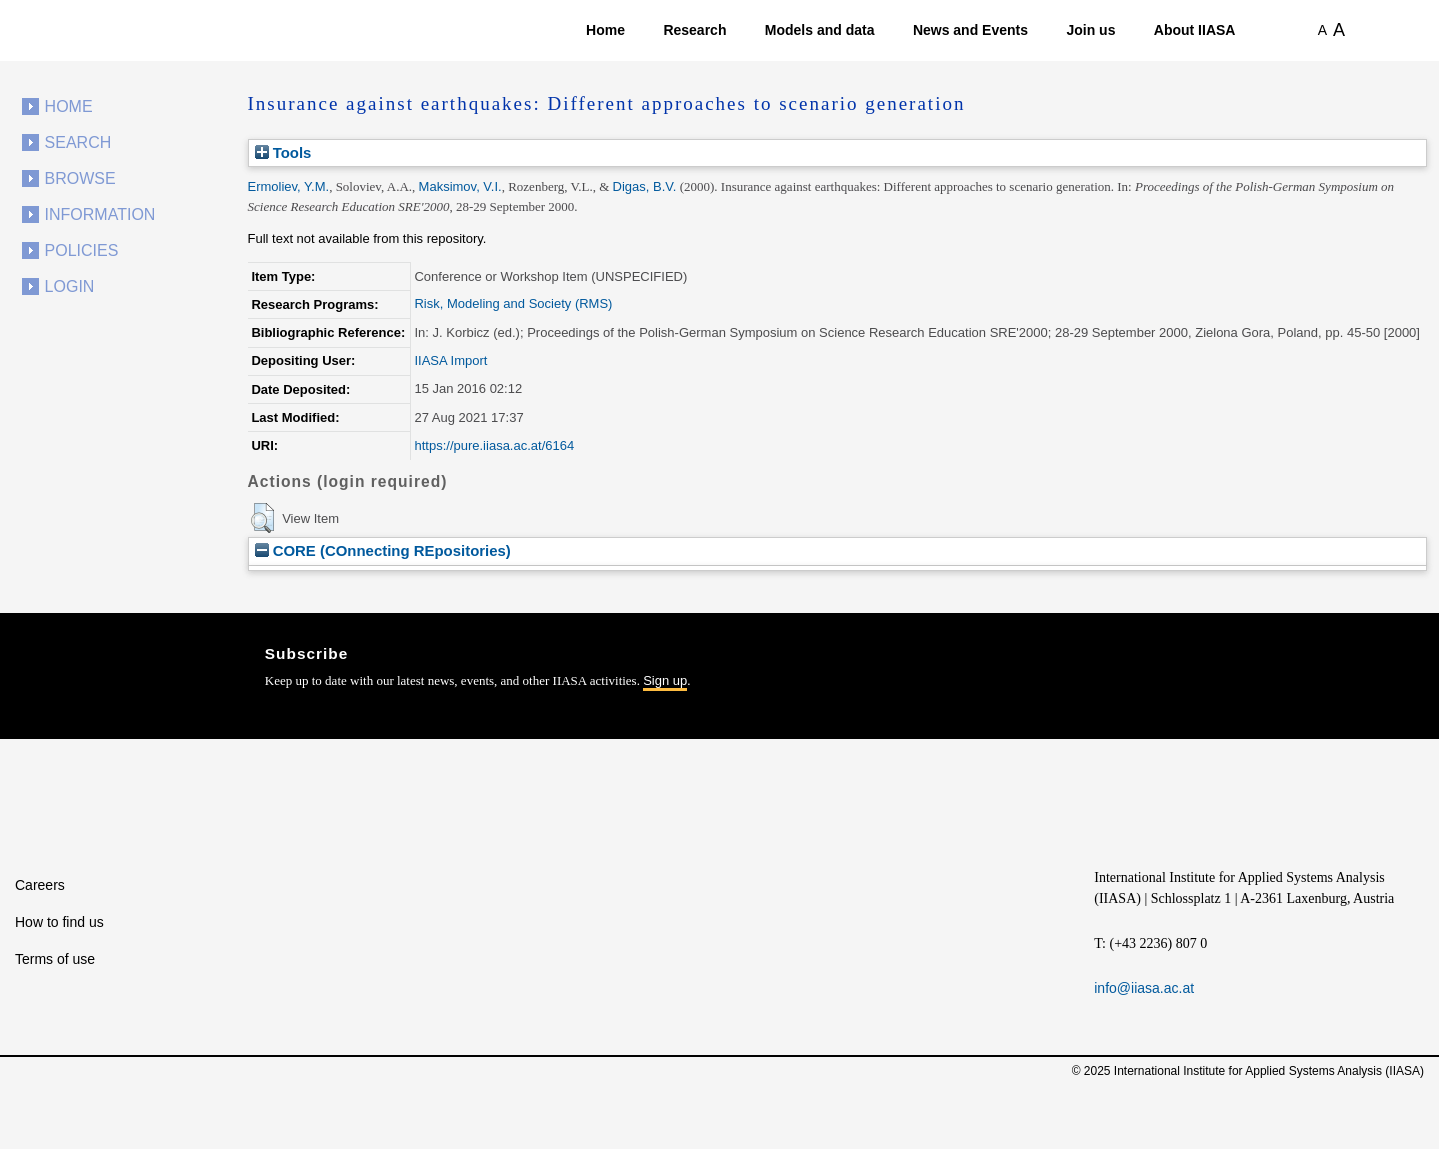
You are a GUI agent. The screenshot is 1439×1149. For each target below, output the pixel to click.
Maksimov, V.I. (460, 186)
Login (70, 286)
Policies (82, 250)
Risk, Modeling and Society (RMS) (513, 303)
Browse (80, 178)
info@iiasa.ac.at (1144, 988)
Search (78, 142)
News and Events (970, 30)
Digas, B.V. (645, 186)
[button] (262, 518)
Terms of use (55, 959)
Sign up (665, 680)
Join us (1090, 30)
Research (694, 30)
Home (605, 30)
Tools (283, 152)
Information (100, 214)
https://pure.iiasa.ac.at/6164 (494, 445)
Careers (40, 885)
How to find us (59, 922)
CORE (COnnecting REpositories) (383, 550)
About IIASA (1195, 30)
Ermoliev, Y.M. (289, 186)
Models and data (820, 30)
